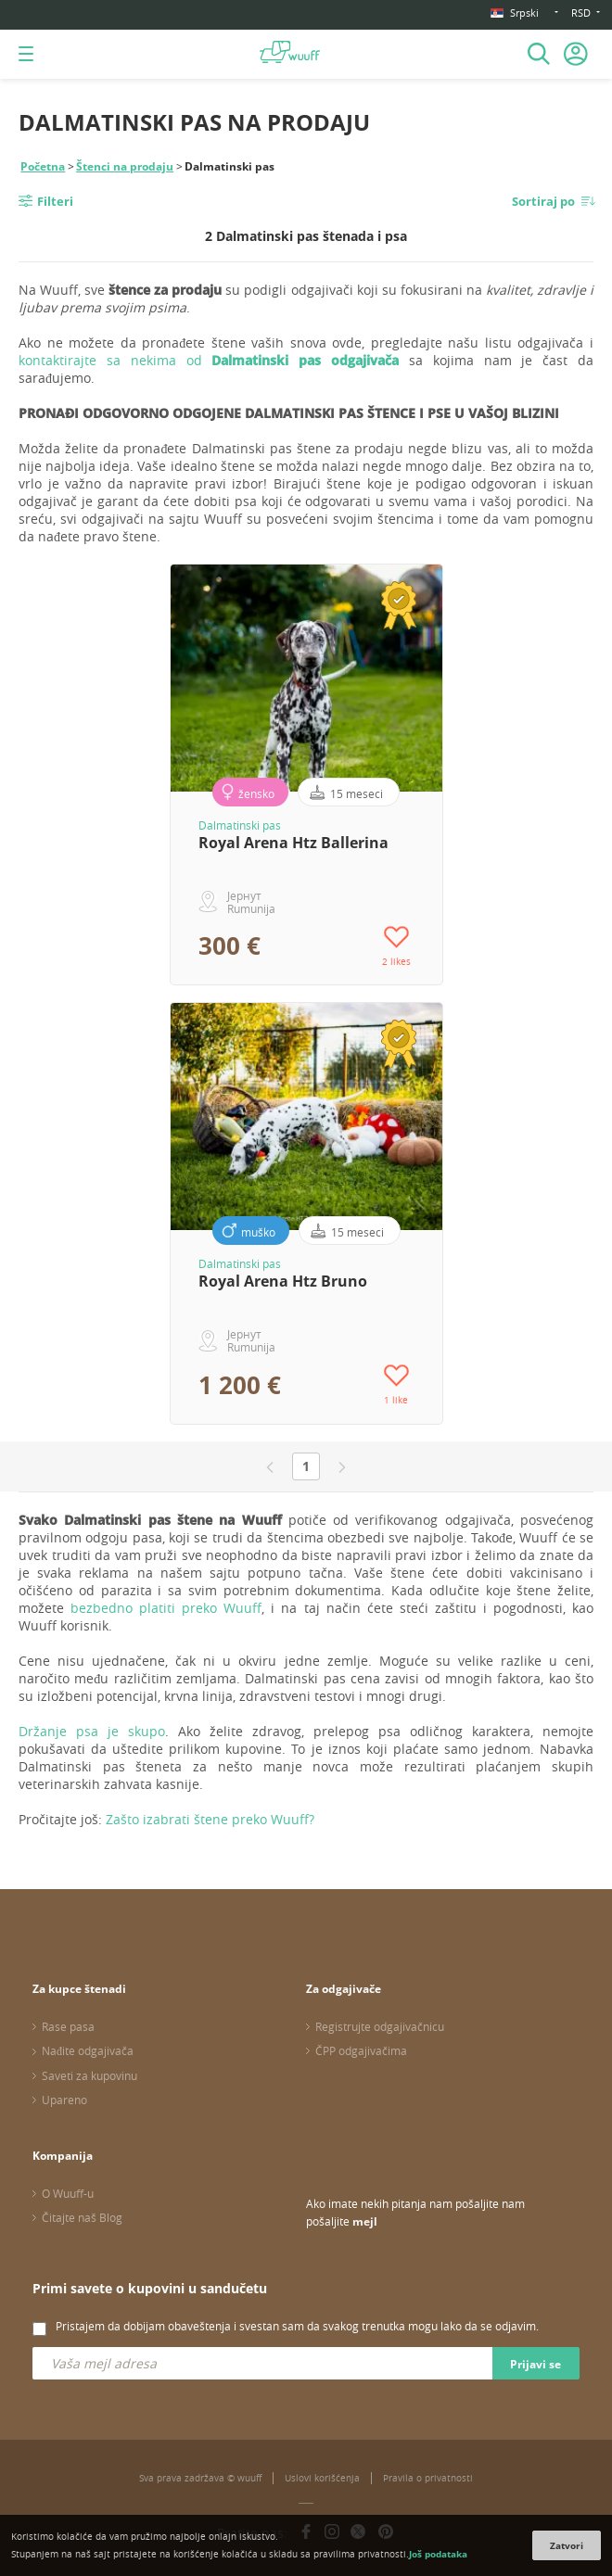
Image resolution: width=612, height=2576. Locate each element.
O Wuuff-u (68, 2193)
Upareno (64, 2099)
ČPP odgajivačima (361, 2050)
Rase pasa (68, 2026)
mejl (364, 2221)
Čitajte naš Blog (82, 2217)
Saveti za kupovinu (89, 2075)
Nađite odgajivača (88, 2050)
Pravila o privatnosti (428, 2478)
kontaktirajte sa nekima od (209, 360)
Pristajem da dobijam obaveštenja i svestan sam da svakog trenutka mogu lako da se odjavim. (297, 2325)
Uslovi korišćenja (322, 2478)
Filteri (55, 201)
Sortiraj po (543, 201)
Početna (42, 166)
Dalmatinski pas (239, 825)
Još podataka (438, 2553)
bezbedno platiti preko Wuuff (165, 1608)
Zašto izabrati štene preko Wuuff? (210, 1819)
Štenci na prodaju (124, 166)
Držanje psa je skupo (92, 1731)
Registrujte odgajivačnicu (379, 2026)
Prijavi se (535, 2364)
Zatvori (566, 2545)
